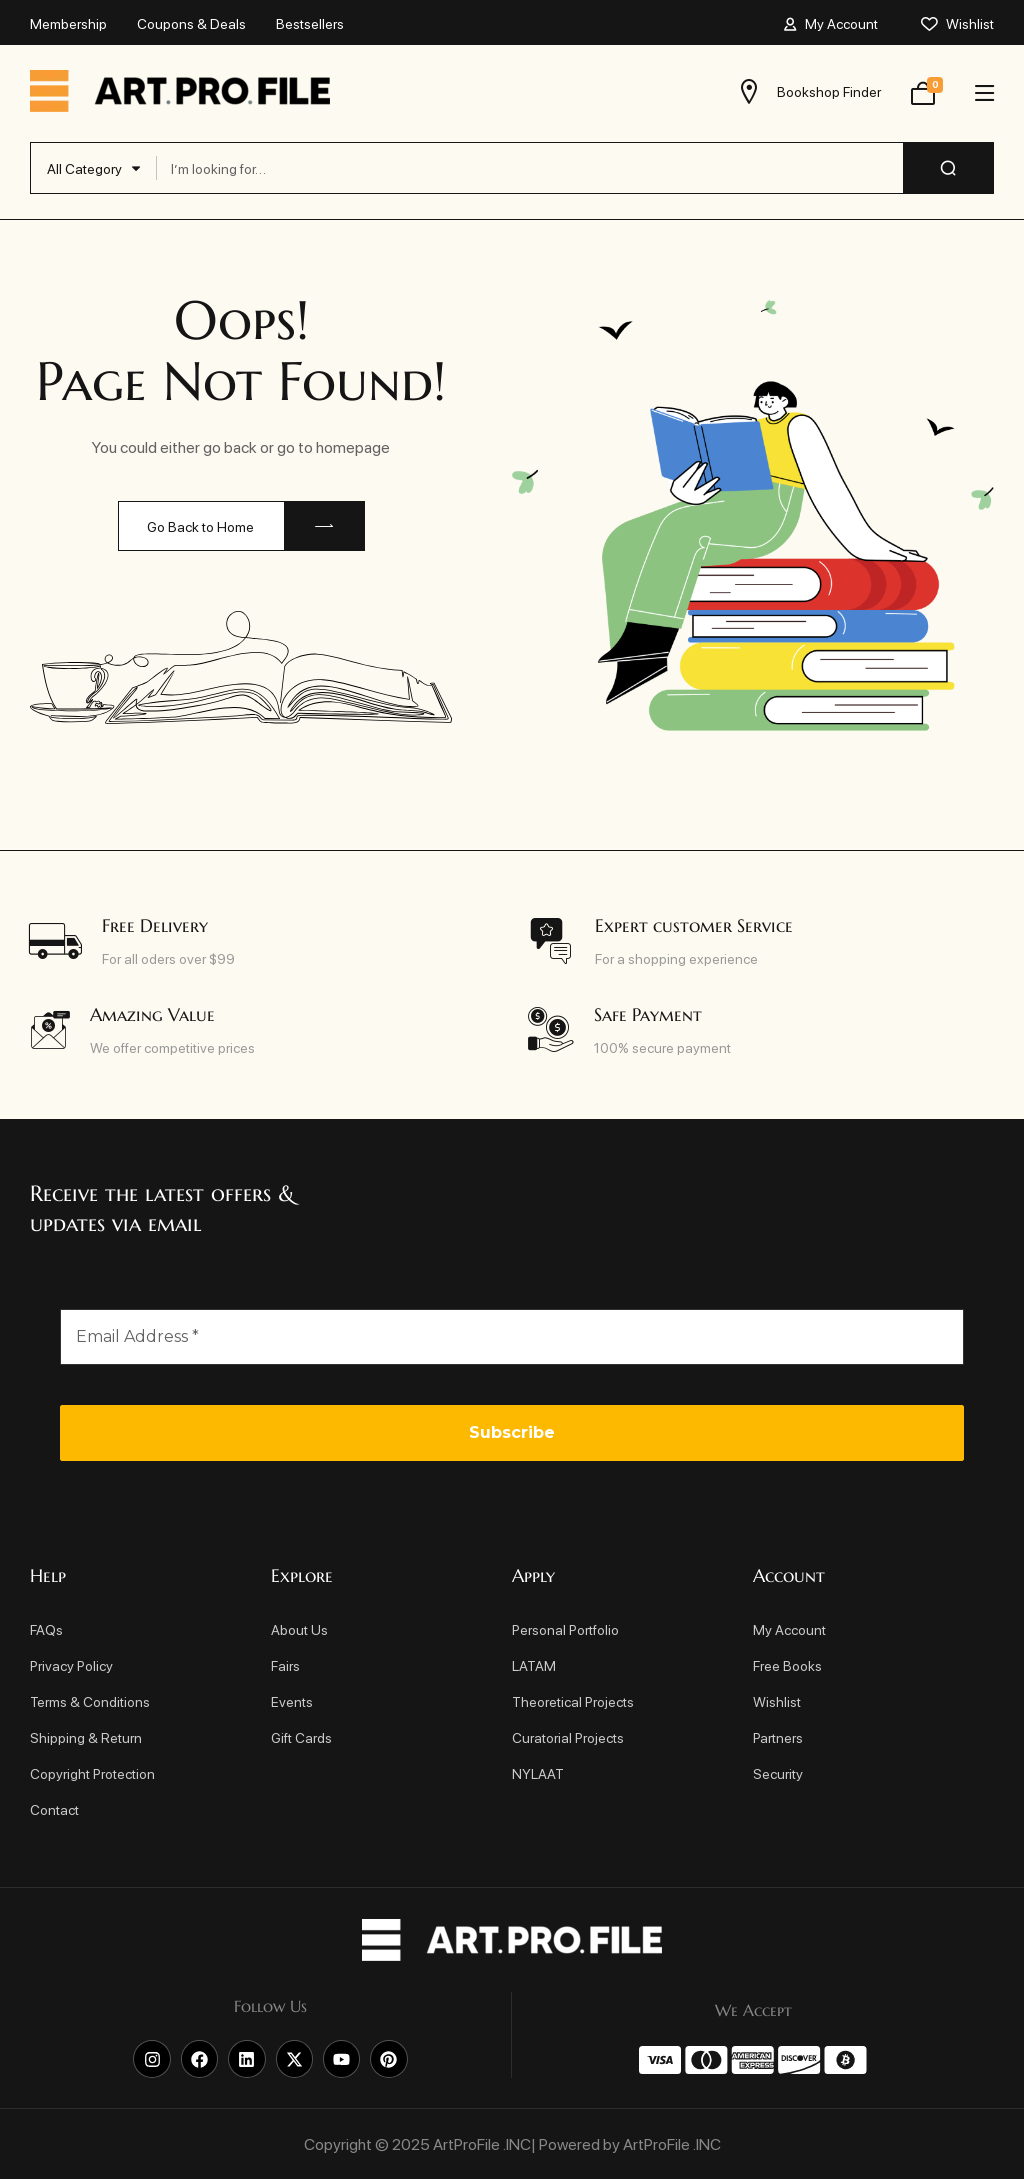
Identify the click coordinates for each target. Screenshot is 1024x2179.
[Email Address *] (512, 1337)
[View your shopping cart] (923, 91)
